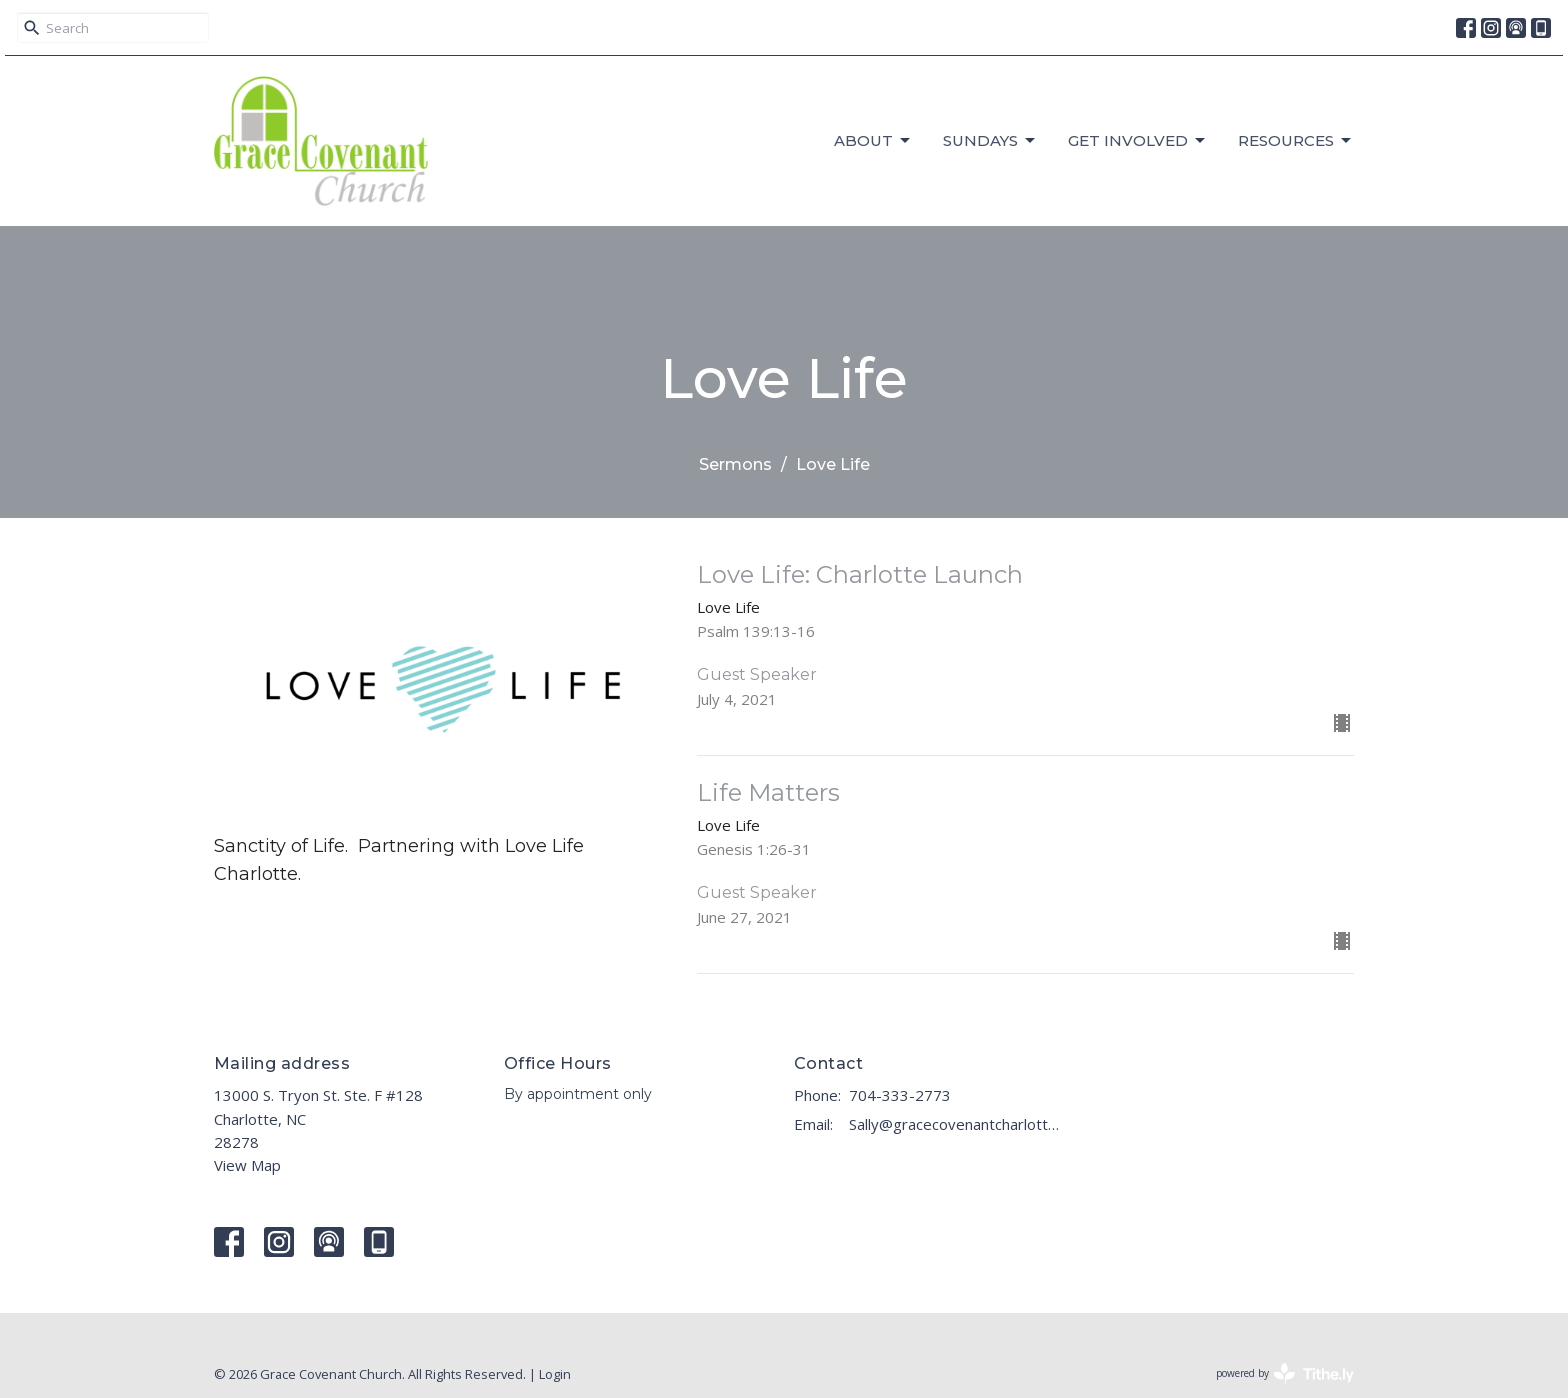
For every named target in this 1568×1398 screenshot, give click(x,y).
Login (555, 1374)
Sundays (990, 141)
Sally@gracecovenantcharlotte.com (956, 1124)
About (873, 141)
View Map (247, 1165)
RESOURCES (1296, 141)
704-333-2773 (900, 1095)
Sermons (735, 464)
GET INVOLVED (1138, 141)
